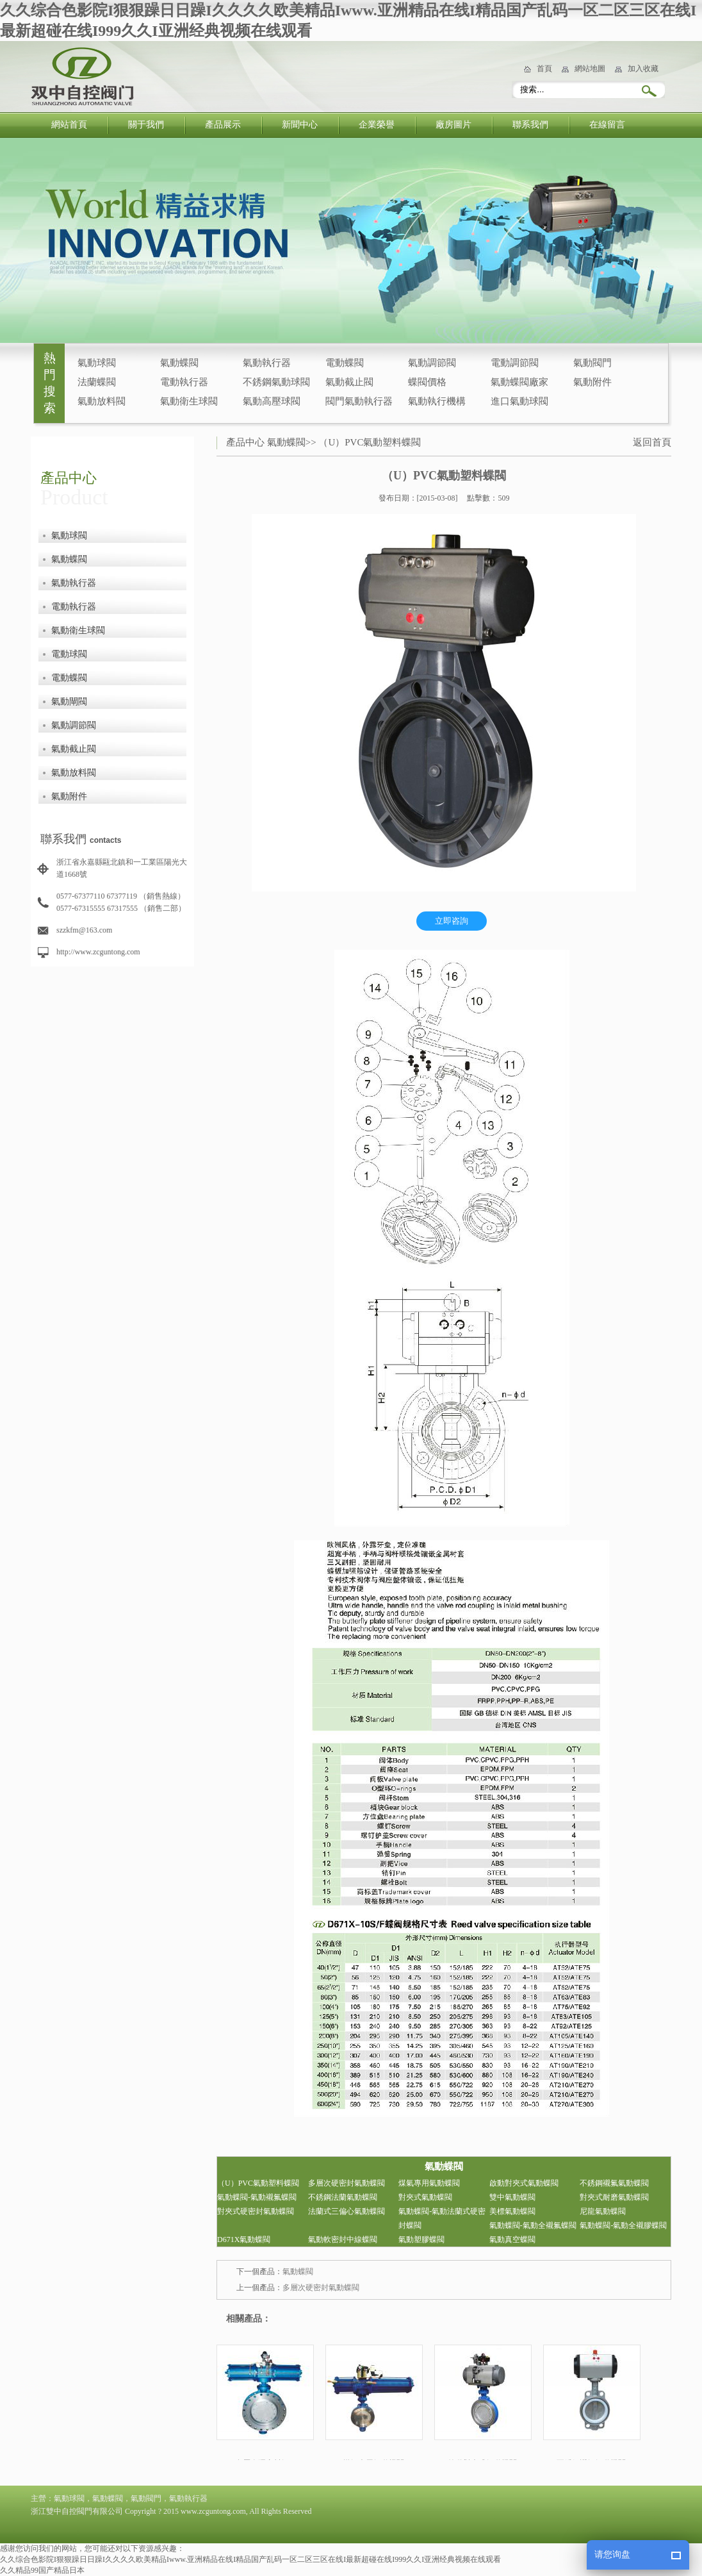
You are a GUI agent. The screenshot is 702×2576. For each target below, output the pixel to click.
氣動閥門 (592, 363)
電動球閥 (69, 654)
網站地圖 (590, 68)
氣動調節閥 (432, 363)
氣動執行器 (267, 363)
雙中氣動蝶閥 (512, 2197)
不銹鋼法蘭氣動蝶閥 (342, 2197)
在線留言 (607, 124)
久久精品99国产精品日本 (42, 2570)
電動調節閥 (515, 363)
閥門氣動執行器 (359, 401)
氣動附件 (592, 382)
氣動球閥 (97, 363)
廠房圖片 (453, 124)
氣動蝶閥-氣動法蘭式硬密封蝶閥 (442, 2218)
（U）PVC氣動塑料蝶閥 (369, 442)
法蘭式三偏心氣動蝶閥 (346, 2211)
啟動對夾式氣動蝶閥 (524, 2183)
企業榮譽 (377, 124)
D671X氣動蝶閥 (243, 2239)
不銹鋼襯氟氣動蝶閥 (614, 2183)
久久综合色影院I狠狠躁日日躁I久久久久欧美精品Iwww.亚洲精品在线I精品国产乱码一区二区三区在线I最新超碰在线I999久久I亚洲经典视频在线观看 (250, 2559)
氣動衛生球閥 (189, 401)
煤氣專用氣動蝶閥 (429, 2183)
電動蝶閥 (344, 363)
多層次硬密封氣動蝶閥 (346, 2183)
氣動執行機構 (437, 401)
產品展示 (223, 124)
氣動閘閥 (69, 701)
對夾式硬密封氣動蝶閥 (255, 2211)
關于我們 (146, 124)
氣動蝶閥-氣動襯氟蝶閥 (257, 2197)
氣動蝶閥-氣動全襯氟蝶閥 (532, 2225)
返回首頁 (652, 442)
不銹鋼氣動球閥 (276, 382)
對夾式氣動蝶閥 (425, 2197)
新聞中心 (300, 124)
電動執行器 (184, 382)
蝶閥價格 (427, 382)
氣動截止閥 (349, 382)
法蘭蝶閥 (97, 382)
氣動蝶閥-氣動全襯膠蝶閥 (623, 2225)
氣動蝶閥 (179, 363)
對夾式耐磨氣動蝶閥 (614, 2197)
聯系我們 (530, 124)
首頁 (544, 68)
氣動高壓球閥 (271, 401)
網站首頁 (69, 124)
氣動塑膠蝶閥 (421, 2239)
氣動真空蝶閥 (512, 2239)
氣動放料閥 (102, 401)
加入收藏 (643, 68)
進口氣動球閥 (519, 401)
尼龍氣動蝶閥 (603, 2211)
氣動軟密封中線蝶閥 (342, 2239)
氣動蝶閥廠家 (519, 382)
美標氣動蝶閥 (512, 2211)
